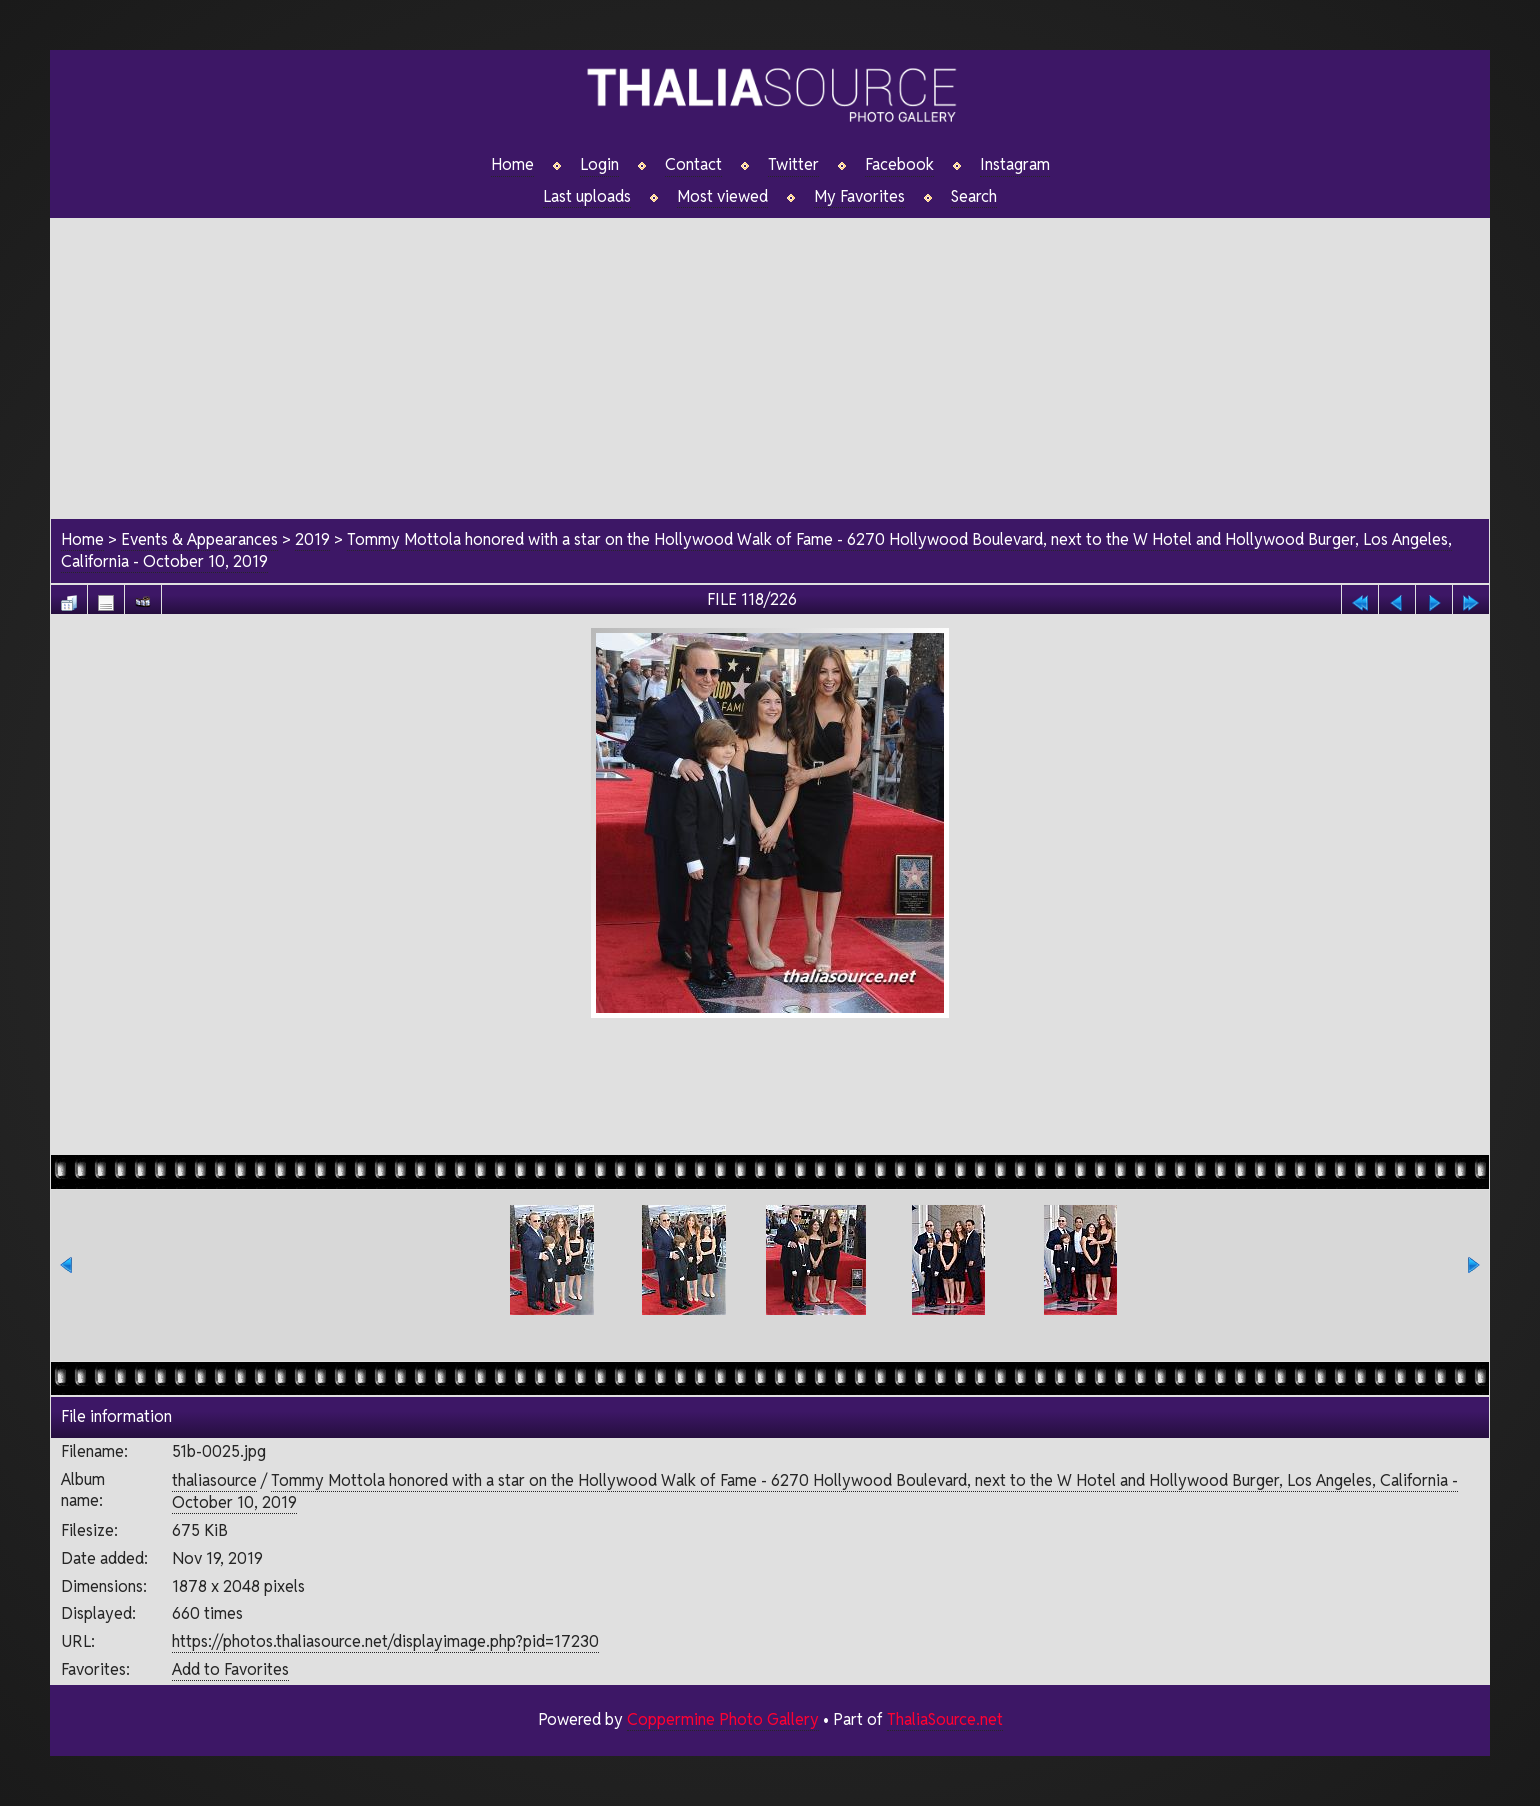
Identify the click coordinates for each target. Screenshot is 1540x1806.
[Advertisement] (770, 359)
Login (599, 165)
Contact (693, 165)
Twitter (793, 165)
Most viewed (722, 197)
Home (512, 165)
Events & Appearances (199, 540)
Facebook (899, 165)
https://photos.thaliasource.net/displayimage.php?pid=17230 (385, 1641)
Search (974, 197)
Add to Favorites (230, 1669)
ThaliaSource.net (944, 1719)
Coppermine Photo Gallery (722, 1719)
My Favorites (859, 197)
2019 (312, 540)
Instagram (1015, 165)
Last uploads (587, 197)
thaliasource (214, 1480)
